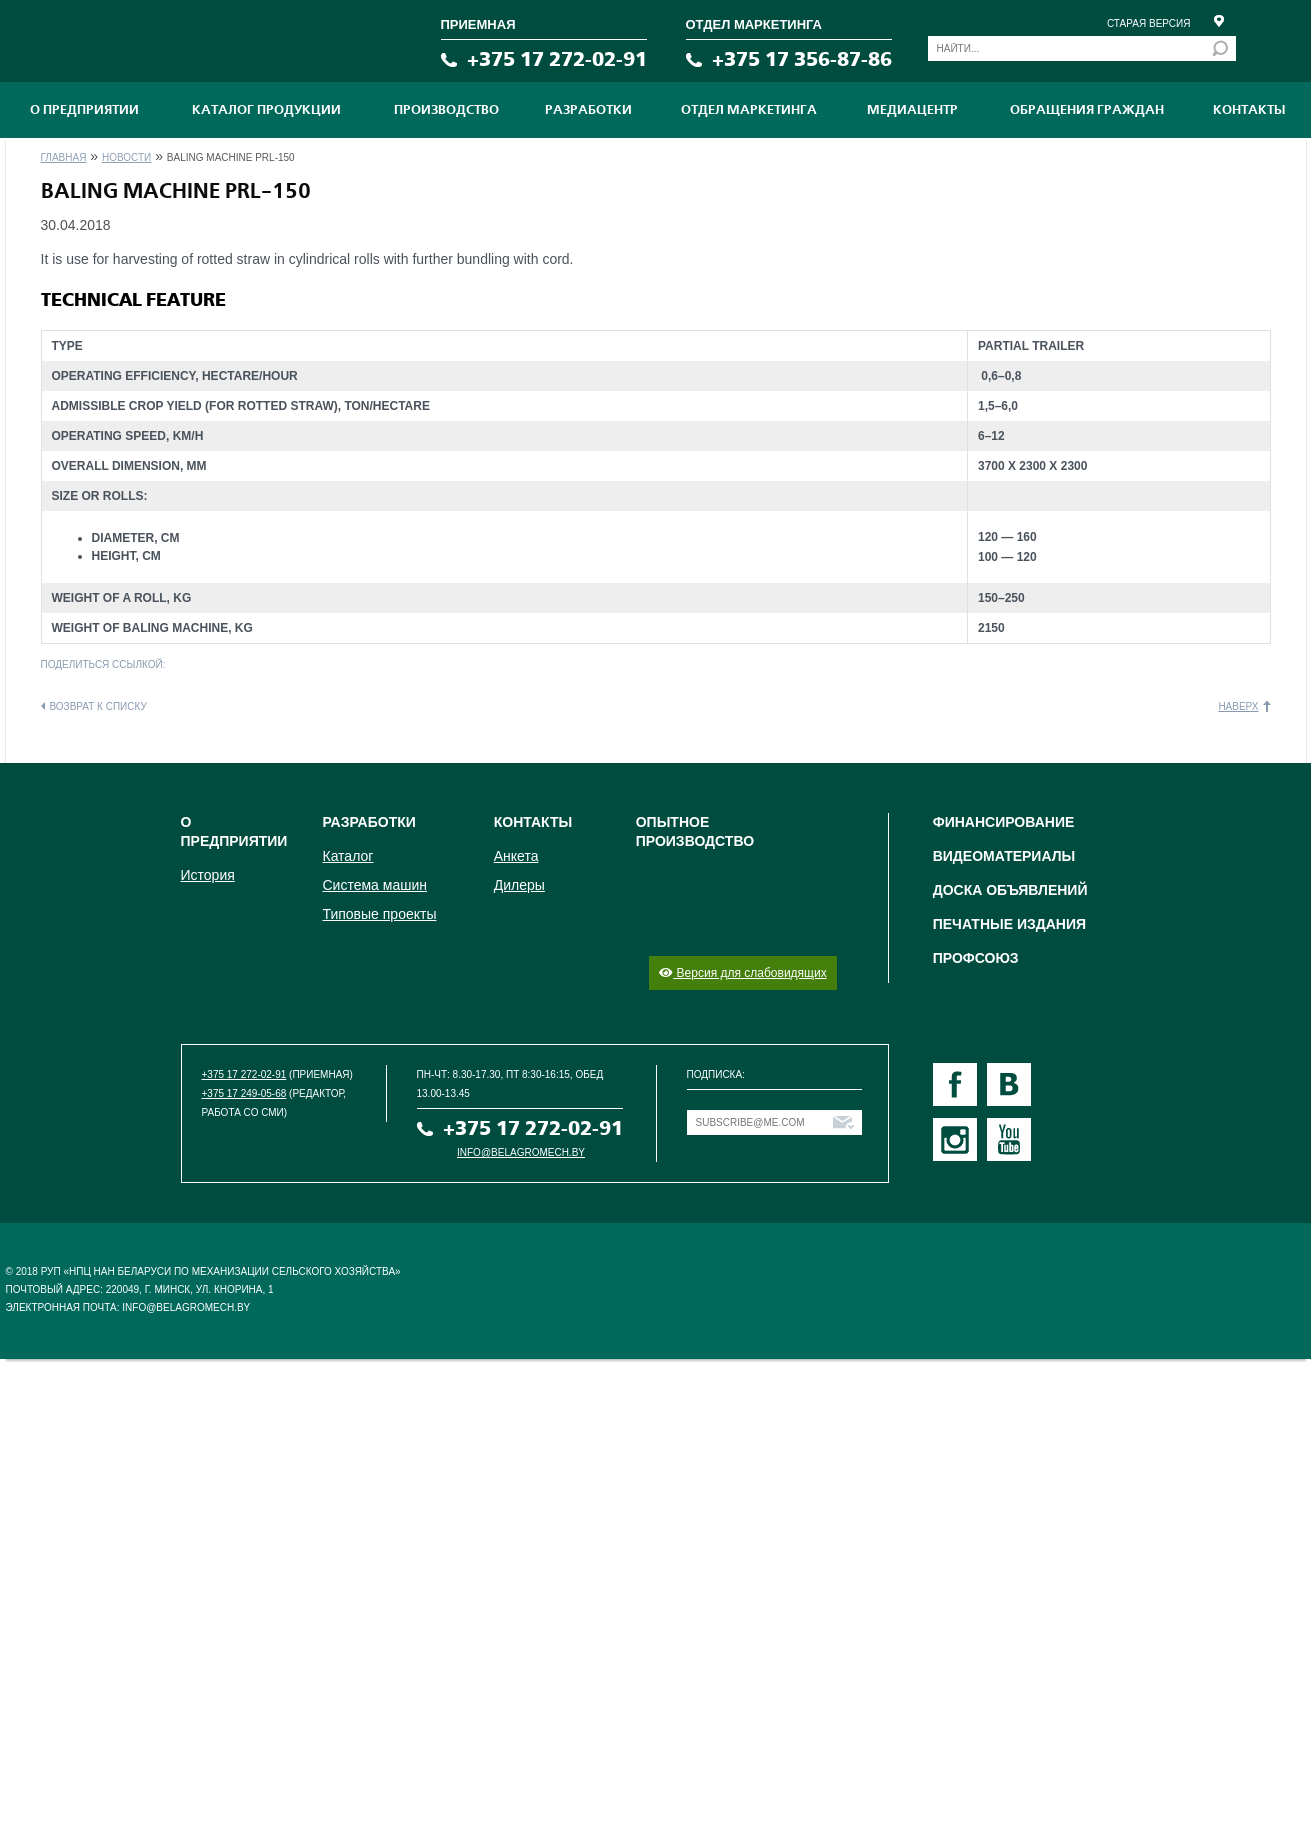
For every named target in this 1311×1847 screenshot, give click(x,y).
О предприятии (84, 110)
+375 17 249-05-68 (244, 1093)
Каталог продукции (266, 110)
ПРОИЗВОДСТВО (446, 110)
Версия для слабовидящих (742, 973)
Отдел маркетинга (749, 110)
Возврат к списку (98, 706)
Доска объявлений (1010, 890)
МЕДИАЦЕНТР (912, 110)
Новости (126, 157)
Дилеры (519, 885)
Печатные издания (1009, 924)
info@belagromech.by (521, 1152)
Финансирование (1004, 822)
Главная (64, 157)
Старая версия (1149, 23)
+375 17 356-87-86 (802, 59)
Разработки (588, 110)
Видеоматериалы (1004, 856)
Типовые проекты (379, 914)
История (208, 875)
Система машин (374, 885)
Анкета (516, 856)
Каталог (347, 856)
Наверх (1238, 706)
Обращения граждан (1087, 110)
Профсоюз (976, 958)
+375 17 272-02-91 (557, 59)
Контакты (1249, 110)
